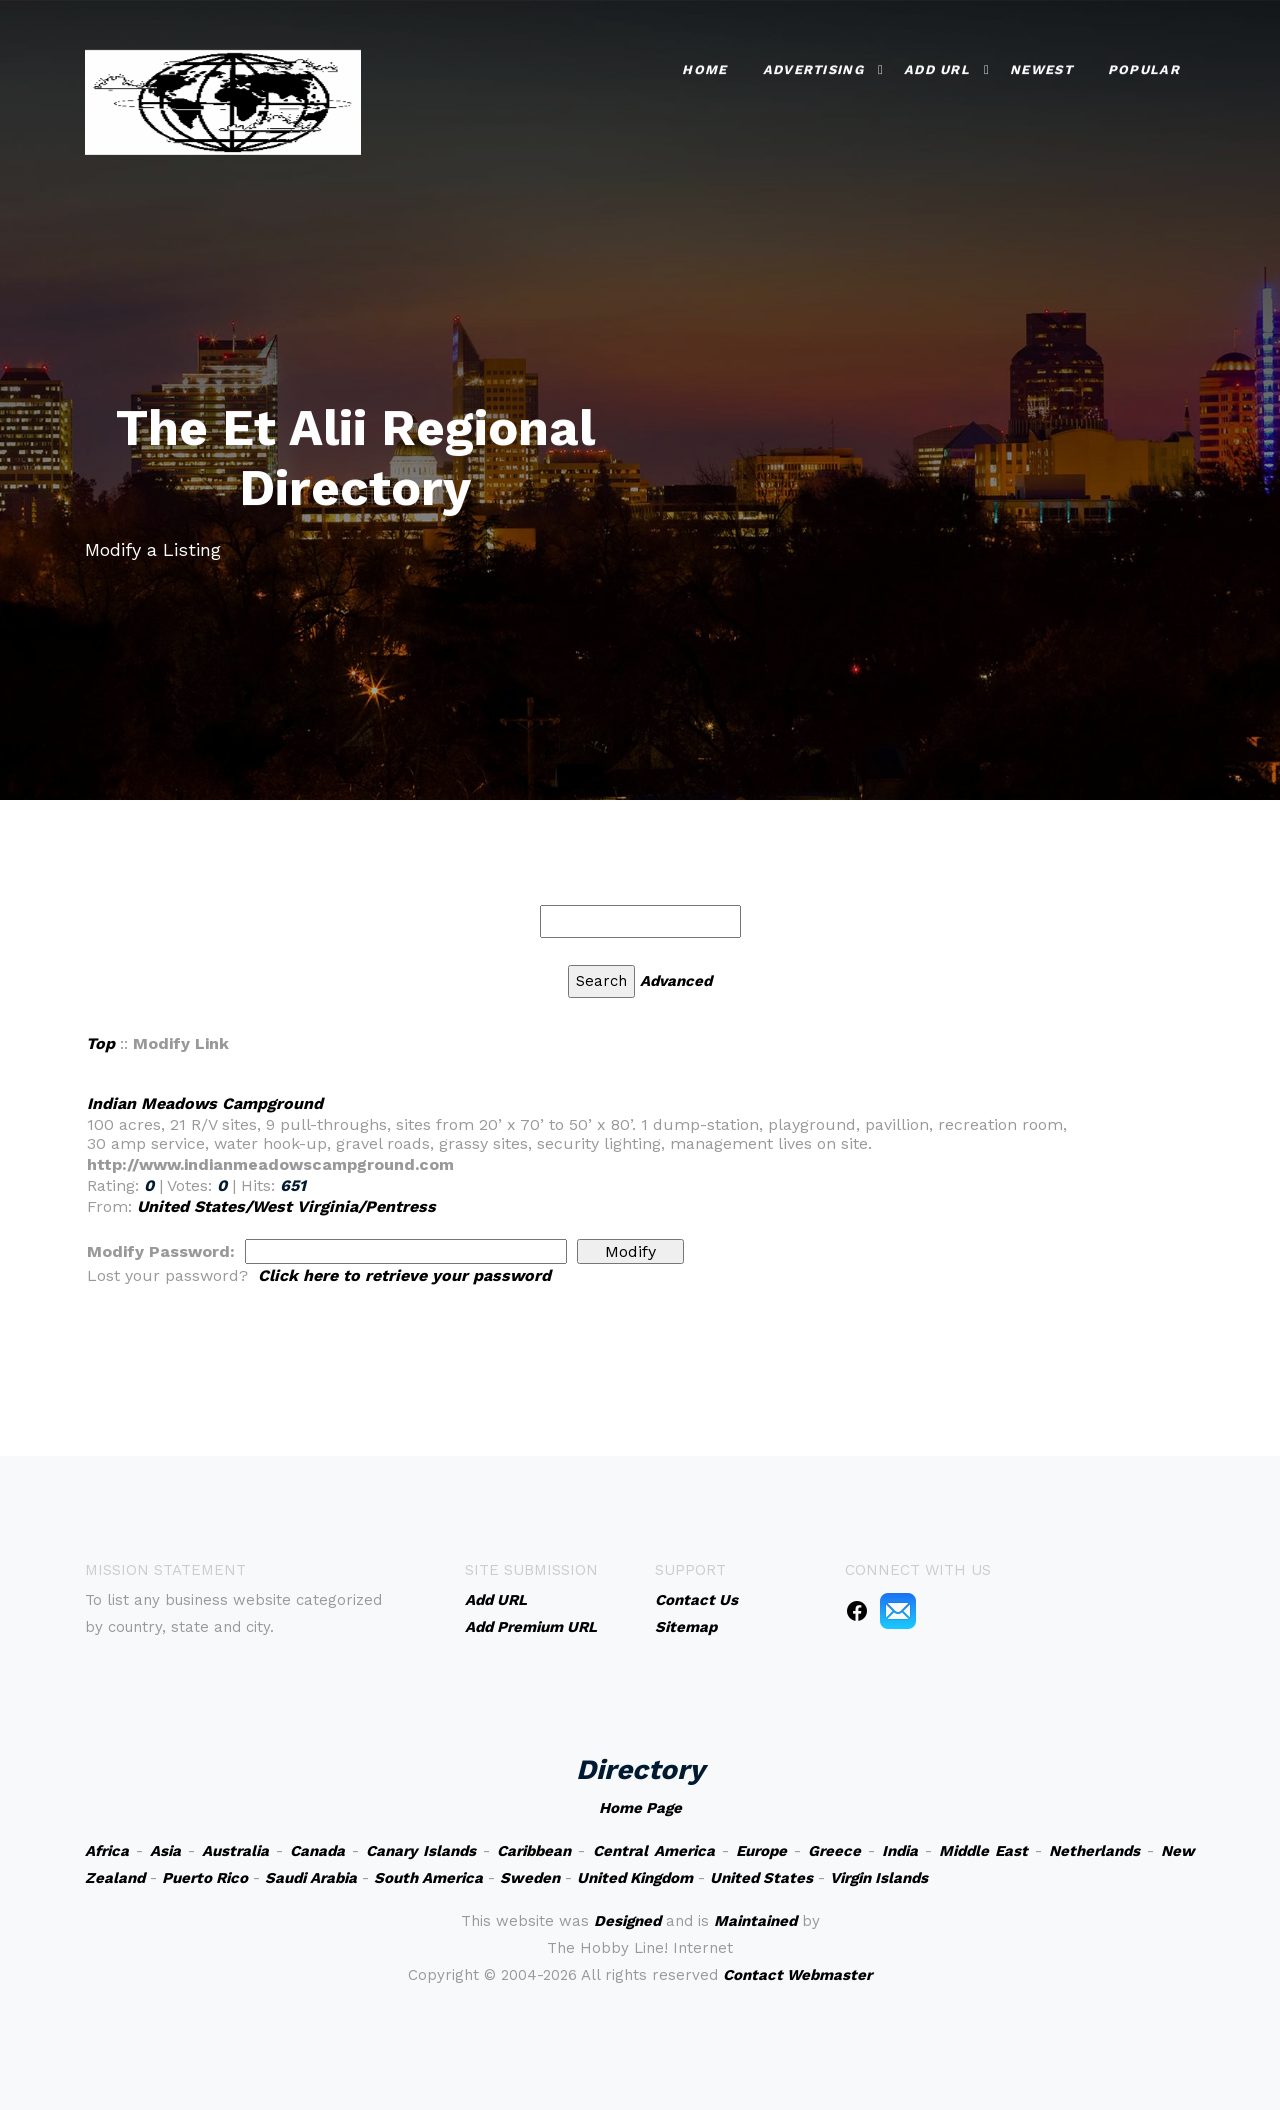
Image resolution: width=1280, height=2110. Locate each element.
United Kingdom (635, 1878)
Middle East (983, 1851)
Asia (165, 1851)
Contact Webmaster (797, 1975)
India (900, 1851)
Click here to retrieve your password (404, 1275)
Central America (654, 1851)
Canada (317, 1851)
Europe (761, 1851)
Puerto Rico (205, 1878)
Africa (107, 1851)
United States (761, 1878)
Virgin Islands (879, 1878)
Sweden (530, 1878)
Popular (1144, 67)
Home (704, 67)
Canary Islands (421, 1851)
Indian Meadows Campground (205, 1103)
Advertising (813, 67)
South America (428, 1878)
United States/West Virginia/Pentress (286, 1206)
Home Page (640, 1808)
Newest (1041, 67)
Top (100, 1043)
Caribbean (534, 1851)
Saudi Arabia (311, 1878)
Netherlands (1094, 1851)
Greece (834, 1851)
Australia (235, 1851)
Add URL (937, 67)
